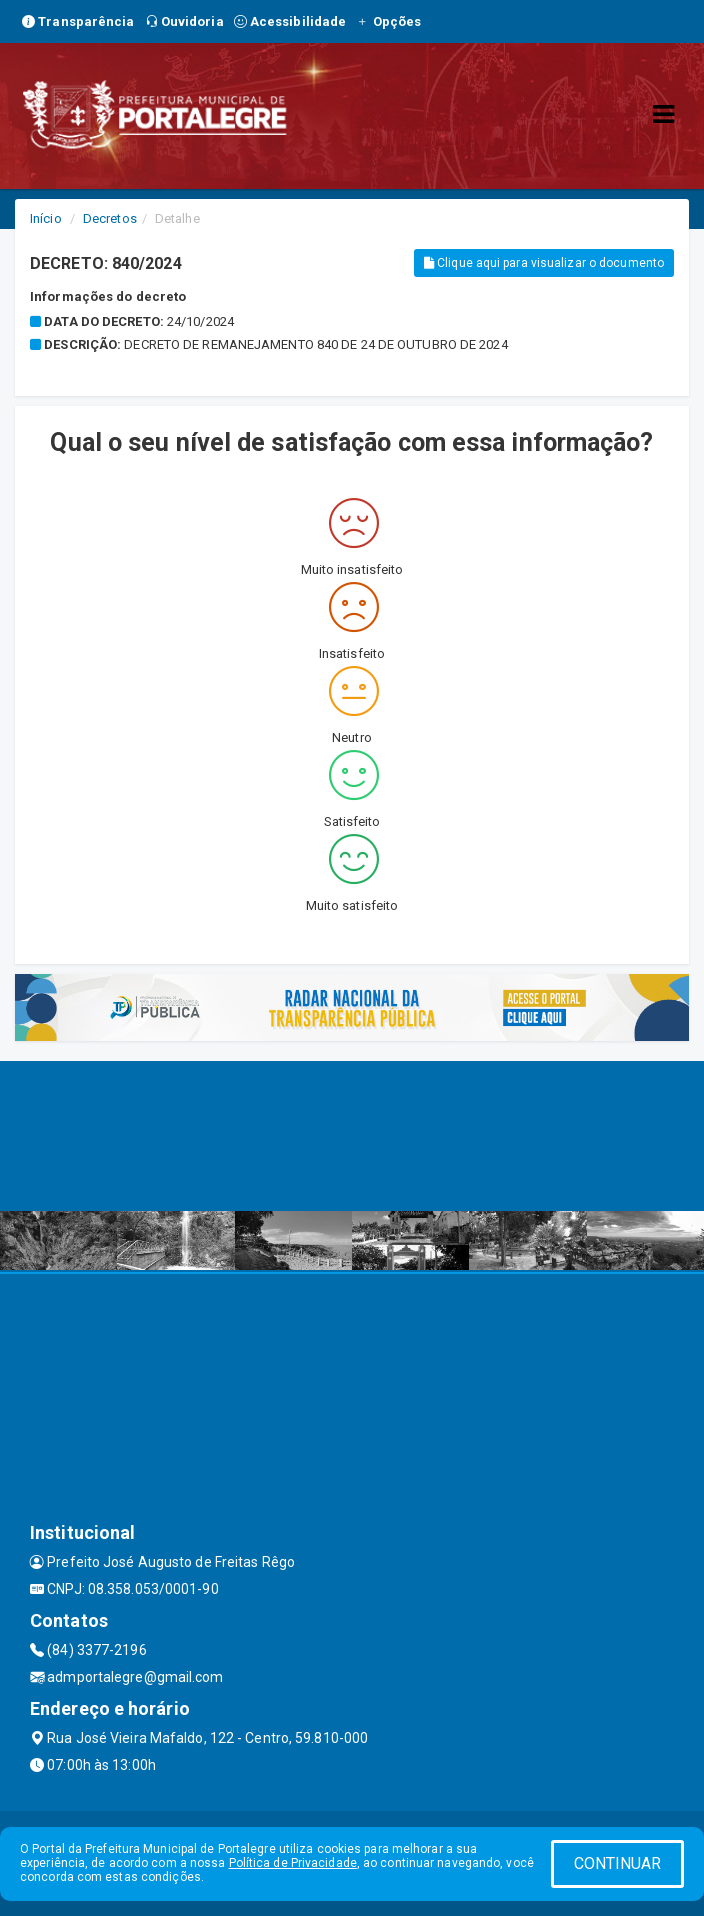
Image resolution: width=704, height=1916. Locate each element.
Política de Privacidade (293, 1863)
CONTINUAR (618, 1863)
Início (46, 218)
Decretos (110, 218)
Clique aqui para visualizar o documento (544, 263)
